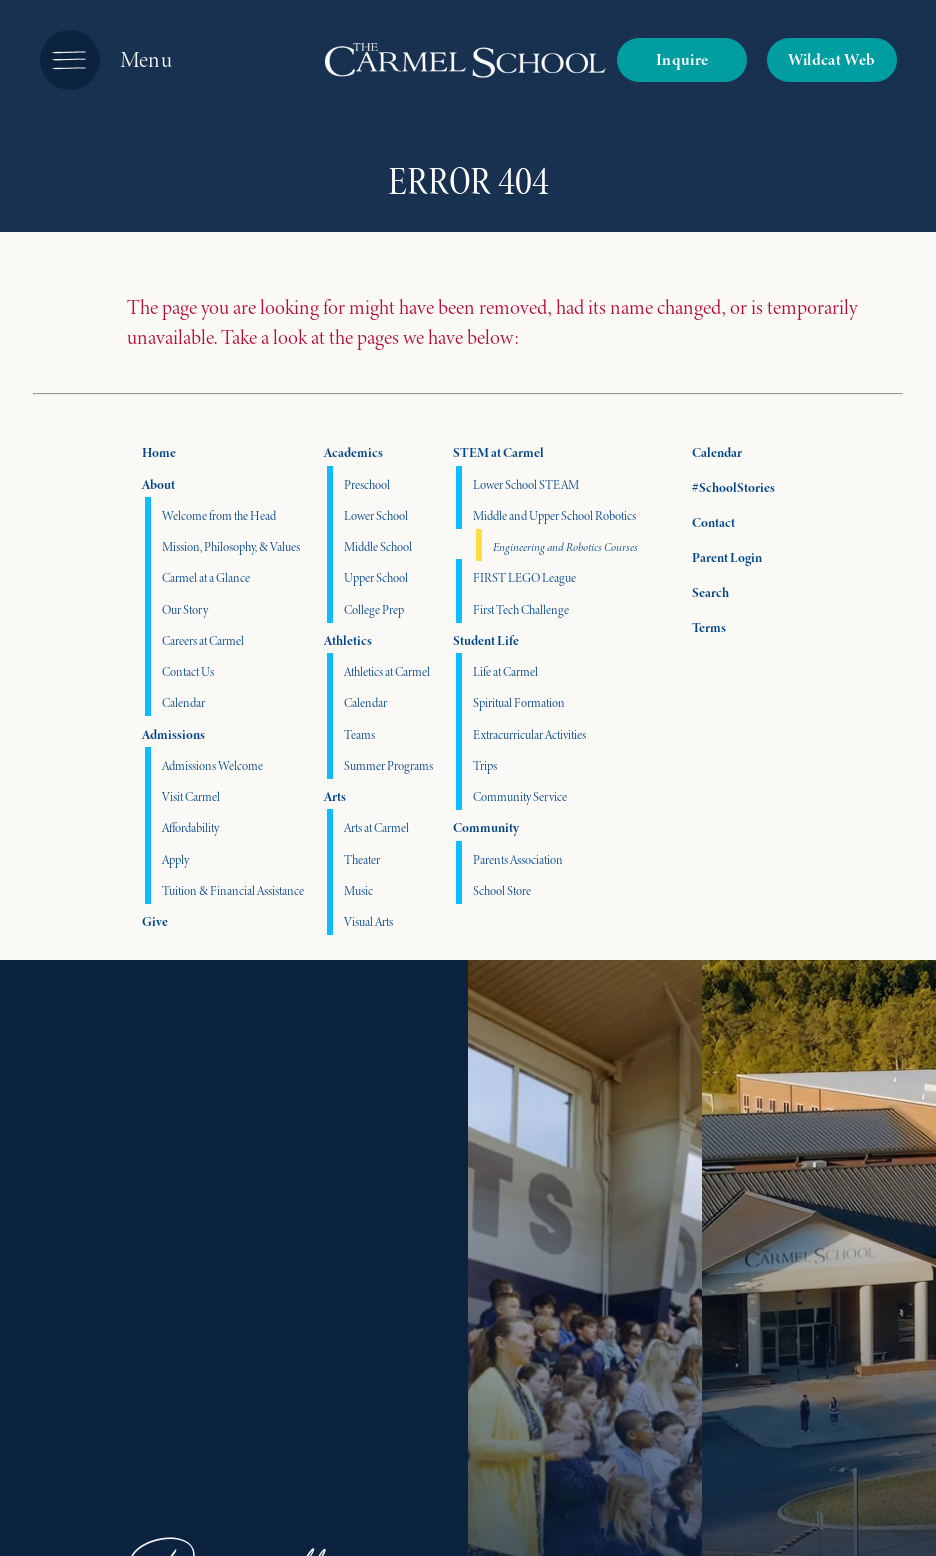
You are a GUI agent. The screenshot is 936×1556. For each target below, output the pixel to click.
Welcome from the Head (219, 515)
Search (695, 590)
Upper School (376, 577)
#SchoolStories (718, 487)
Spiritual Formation (519, 702)
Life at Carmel (505, 671)
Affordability (190, 827)
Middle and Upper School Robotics (554, 515)
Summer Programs (388, 765)
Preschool (367, 484)
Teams (359, 734)
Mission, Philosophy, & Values (231, 546)
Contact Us (188, 671)
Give (155, 921)
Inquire (682, 59)
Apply (175, 859)
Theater (362, 859)
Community (486, 827)
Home (159, 452)
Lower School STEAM (526, 484)
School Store (502, 890)
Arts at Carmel (376, 827)
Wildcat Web (832, 59)
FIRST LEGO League (524, 577)
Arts (335, 796)
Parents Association (518, 859)
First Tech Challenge (521, 609)
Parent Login (712, 553)
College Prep (374, 609)
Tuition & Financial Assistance (233, 890)
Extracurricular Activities (529, 734)
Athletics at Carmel (387, 671)
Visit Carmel (191, 796)
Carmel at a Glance (206, 577)
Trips (485, 765)
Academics (353, 452)
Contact (698, 522)
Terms (696, 625)
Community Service (520, 796)
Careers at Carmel (203, 640)
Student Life (486, 640)
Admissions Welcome (212, 765)
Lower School (376, 515)
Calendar (183, 702)
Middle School (378, 546)
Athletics (348, 640)
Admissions (173, 734)
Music (358, 890)
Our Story (185, 609)
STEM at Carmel (498, 452)
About (158, 484)
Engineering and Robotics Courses (565, 547)
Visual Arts (368, 921)
